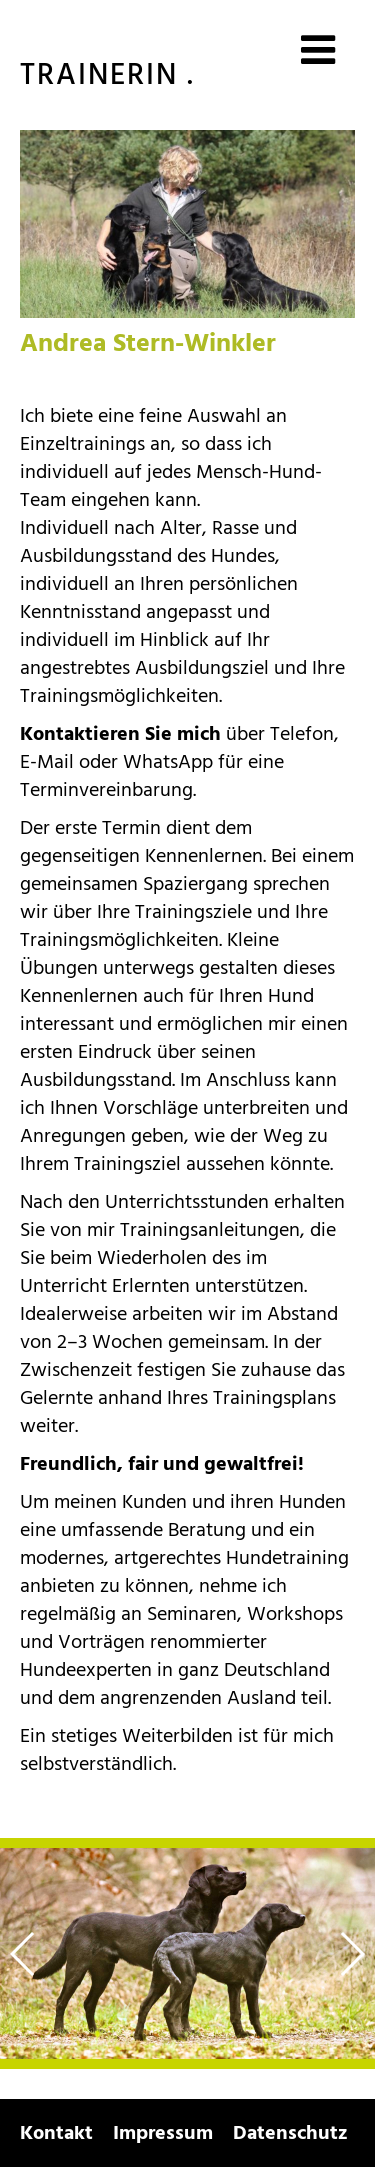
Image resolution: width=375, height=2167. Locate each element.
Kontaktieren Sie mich (120, 734)
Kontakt (56, 2133)
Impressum (163, 2133)
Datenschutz (290, 2133)
